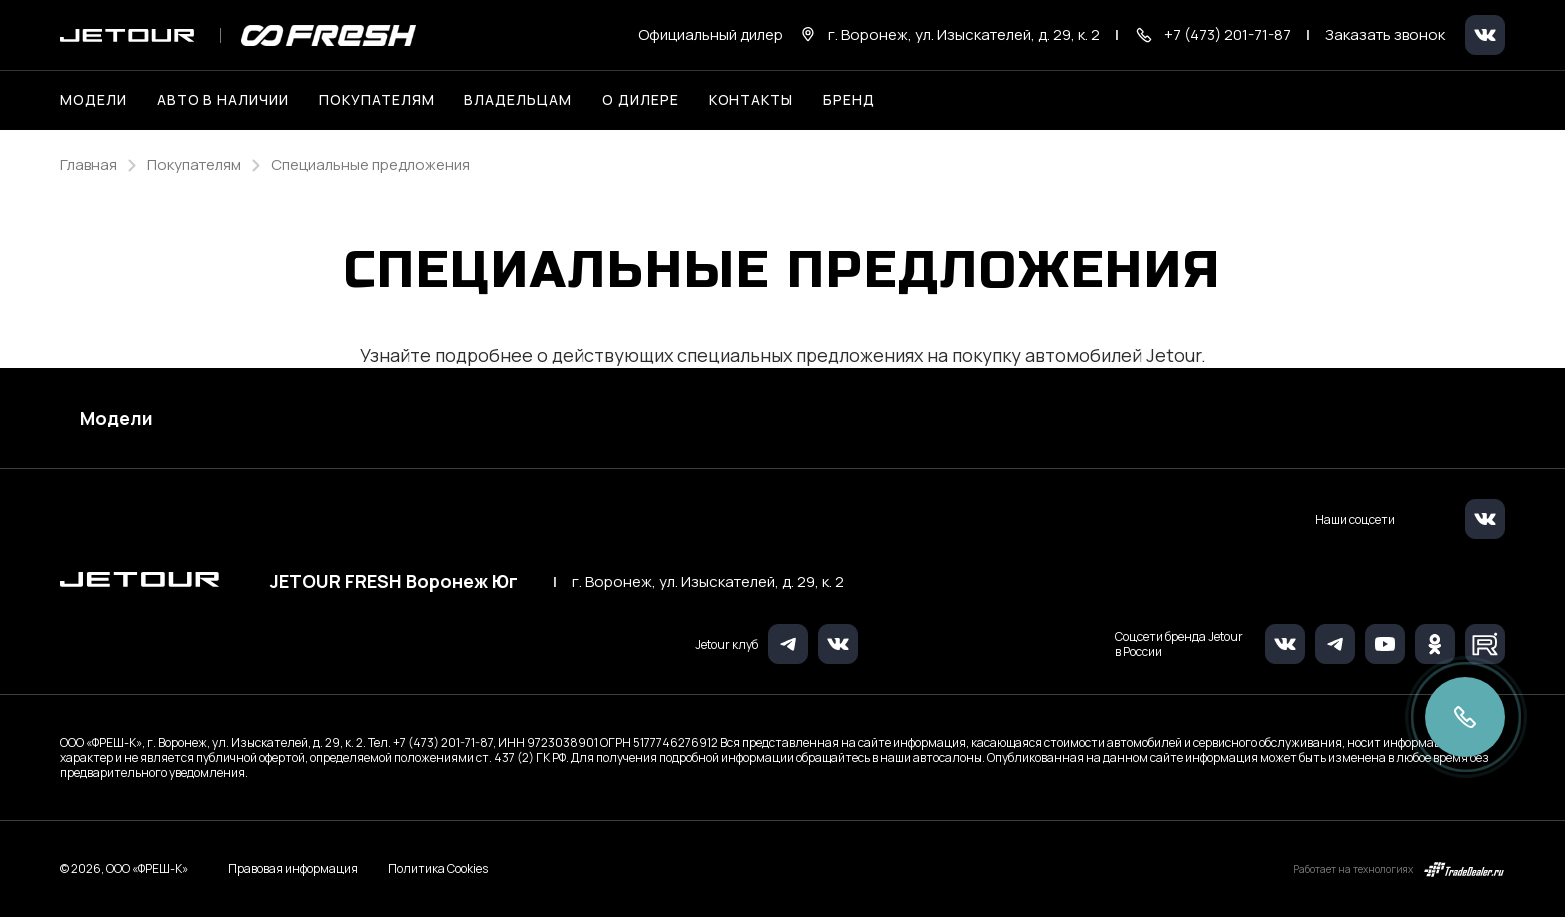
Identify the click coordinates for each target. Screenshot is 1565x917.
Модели (116, 418)
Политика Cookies (438, 869)
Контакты (751, 99)
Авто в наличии (223, 99)
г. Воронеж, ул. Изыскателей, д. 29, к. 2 (708, 582)
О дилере (640, 99)
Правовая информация (293, 868)
